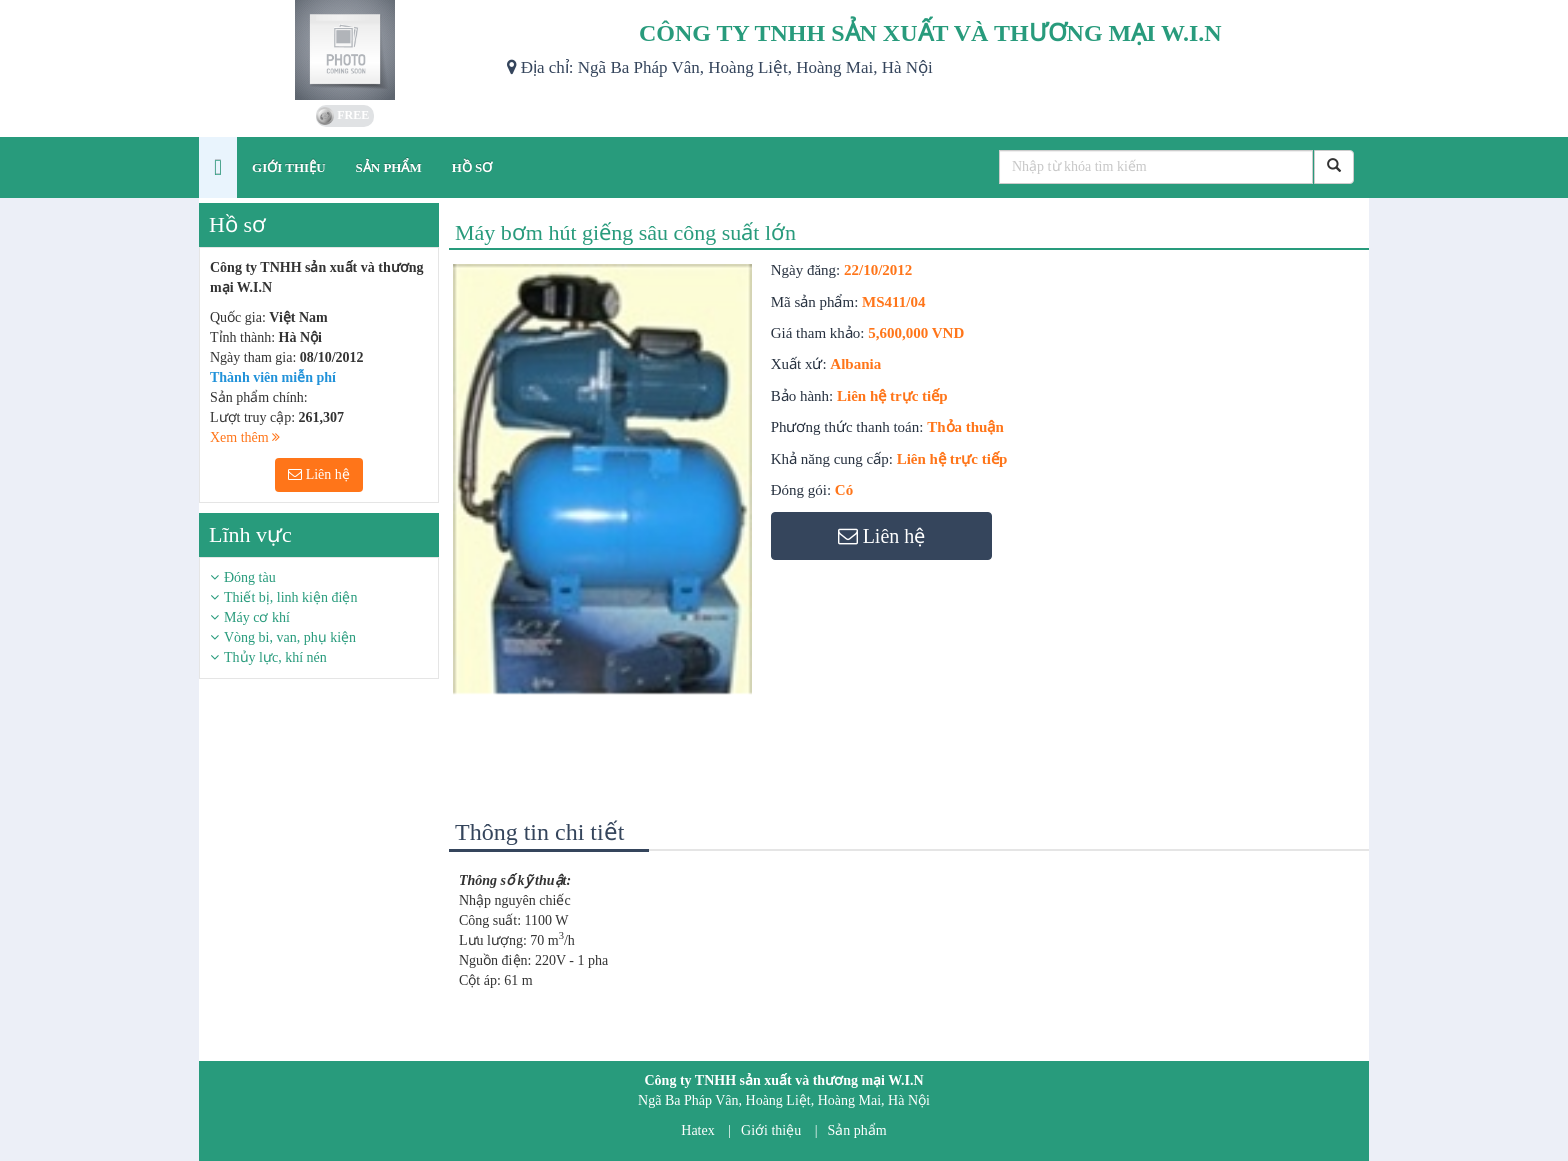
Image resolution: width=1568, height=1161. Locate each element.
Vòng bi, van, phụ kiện (290, 637)
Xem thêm (245, 437)
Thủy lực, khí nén (275, 657)
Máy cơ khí (257, 617)
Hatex (697, 1130)
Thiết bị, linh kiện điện (290, 597)
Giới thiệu (771, 1130)
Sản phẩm (857, 1130)
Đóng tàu (250, 577)
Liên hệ (319, 474)
